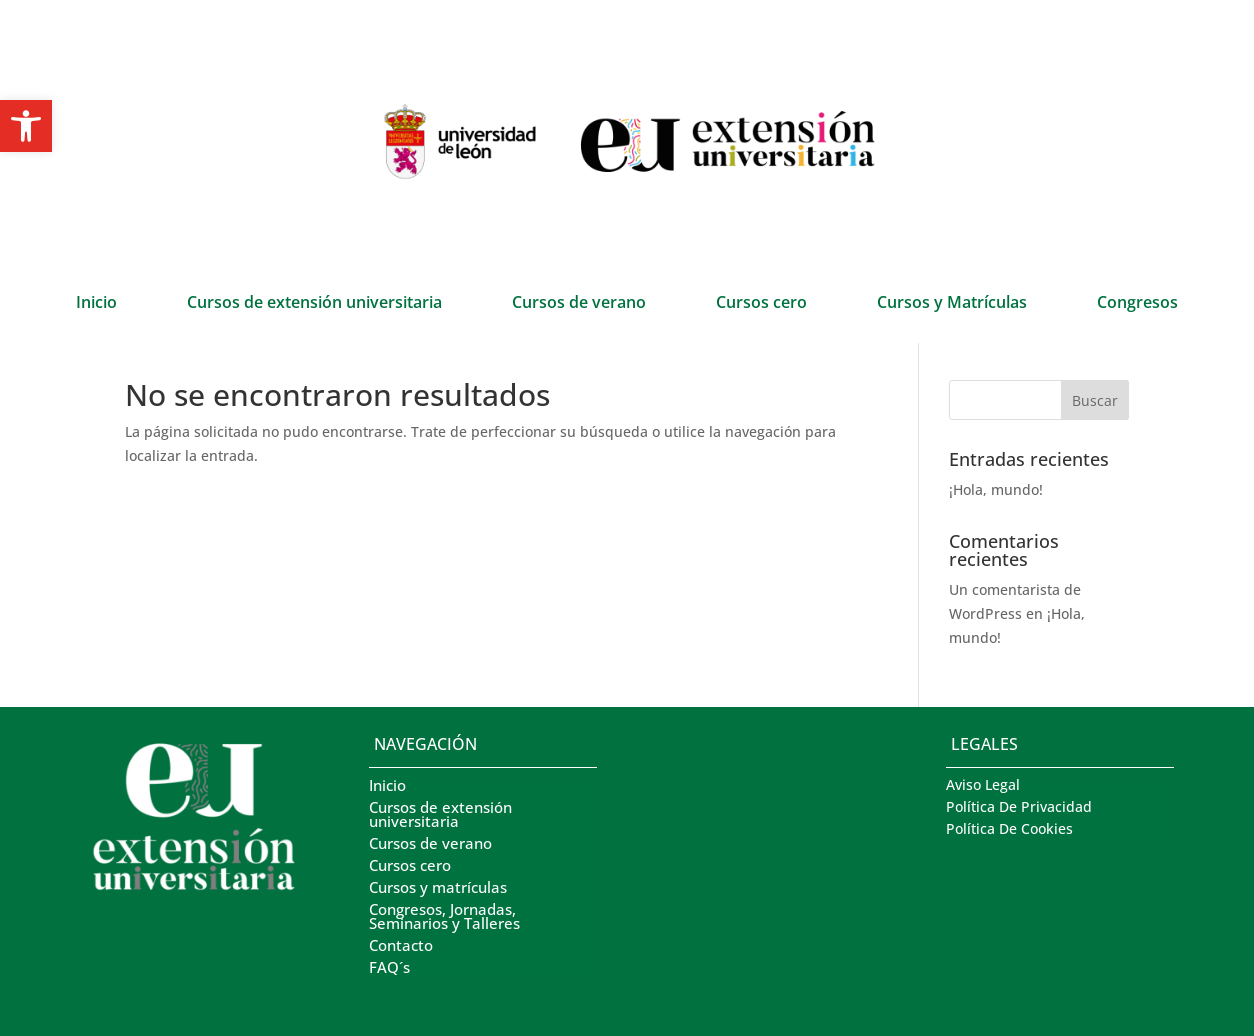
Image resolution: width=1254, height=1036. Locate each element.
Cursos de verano (579, 304)
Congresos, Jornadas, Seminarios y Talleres (444, 917)
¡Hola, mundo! (996, 489)
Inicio (96, 304)
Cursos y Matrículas (952, 304)
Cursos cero (761, 304)
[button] (26, 126)
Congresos (1137, 304)
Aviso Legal (983, 786)
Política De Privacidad (1019, 808)
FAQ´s (389, 968)
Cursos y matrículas (438, 888)
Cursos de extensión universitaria (314, 304)
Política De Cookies (1009, 830)
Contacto (401, 946)
